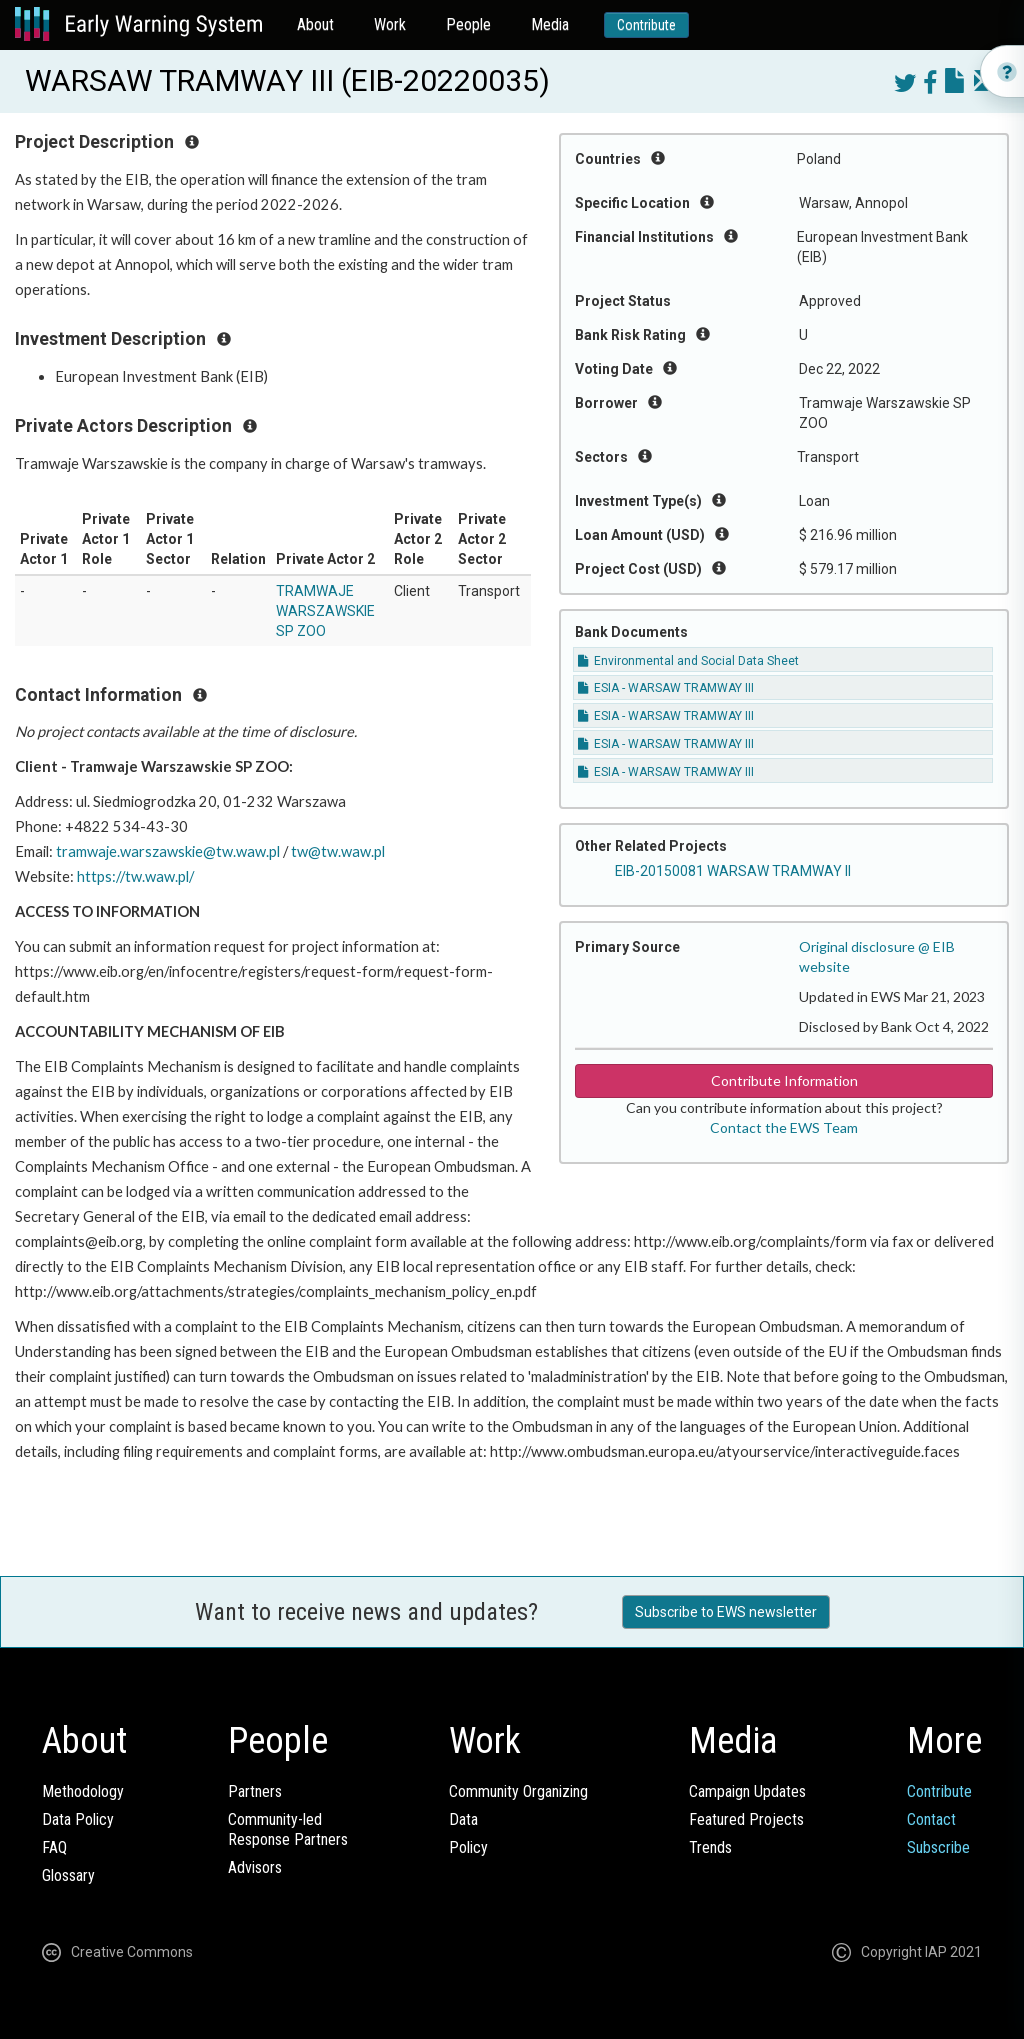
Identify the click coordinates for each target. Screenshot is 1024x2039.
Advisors (255, 1867)
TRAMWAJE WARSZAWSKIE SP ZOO (325, 611)
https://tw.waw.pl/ (135, 876)
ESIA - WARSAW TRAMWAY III (666, 688)
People (468, 24)
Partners (255, 1791)
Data (463, 1819)
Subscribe (938, 1847)
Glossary (68, 1875)
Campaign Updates (747, 1791)
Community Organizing (518, 1791)
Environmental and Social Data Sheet (688, 661)
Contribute (646, 25)
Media (550, 24)
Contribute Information (784, 1080)
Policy (468, 1847)
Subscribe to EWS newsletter (726, 1612)
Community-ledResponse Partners (288, 1829)
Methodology (83, 1791)
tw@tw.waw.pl (338, 851)
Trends (710, 1847)
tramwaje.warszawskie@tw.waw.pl (168, 851)
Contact (931, 1819)
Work (390, 24)
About (315, 24)
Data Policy (78, 1819)
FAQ (54, 1847)
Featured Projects (746, 1819)
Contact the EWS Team (784, 1127)
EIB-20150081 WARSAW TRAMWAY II (733, 871)
